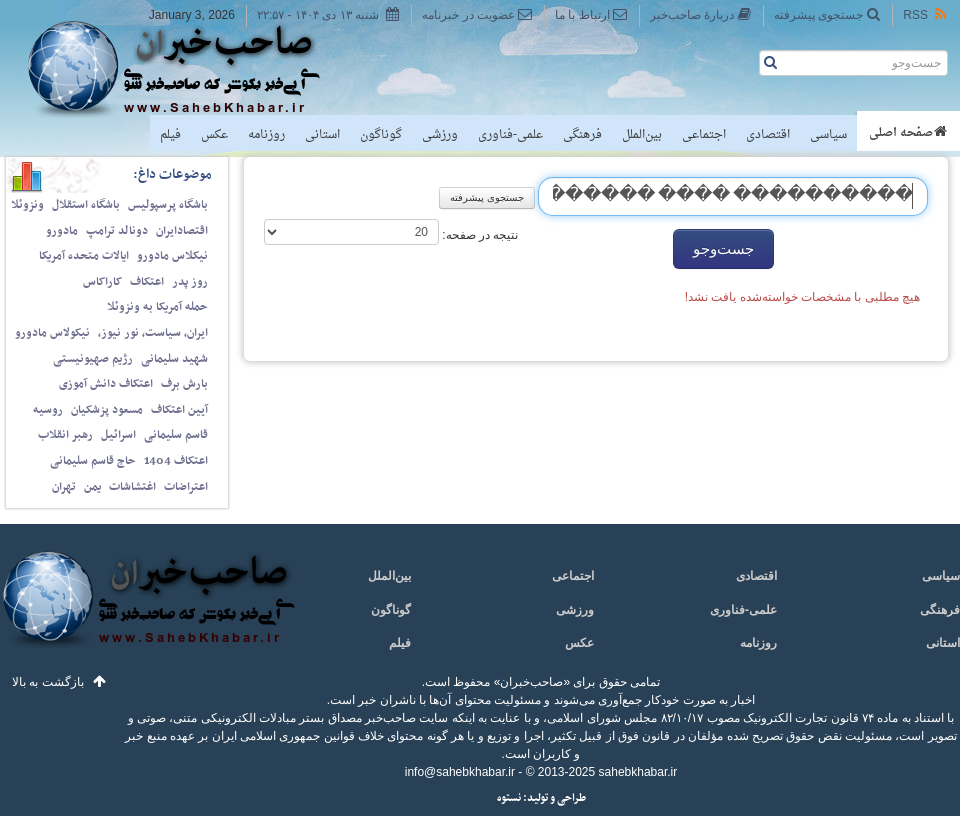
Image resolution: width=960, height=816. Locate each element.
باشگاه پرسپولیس (168, 205)
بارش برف (184, 384)
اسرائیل (118, 435)
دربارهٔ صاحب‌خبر (701, 14)
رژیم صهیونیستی (93, 359)
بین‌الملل (642, 135)
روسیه (48, 410)
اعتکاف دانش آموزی (106, 384)
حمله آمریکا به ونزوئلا (157, 307)
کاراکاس (102, 282)
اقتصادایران (182, 231)
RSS (926, 14)
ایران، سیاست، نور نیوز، (153, 333)
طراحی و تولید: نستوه (541, 798)
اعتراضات (186, 487)
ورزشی (440, 135)
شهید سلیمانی (174, 359)
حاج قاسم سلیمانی (93, 461)
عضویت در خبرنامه (477, 14)
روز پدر (190, 282)
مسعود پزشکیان (107, 410)
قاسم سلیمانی (176, 435)
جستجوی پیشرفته (827, 14)
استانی (322, 135)
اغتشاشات (132, 487)
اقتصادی (768, 135)
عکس (214, 135)
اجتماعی (704, 135)
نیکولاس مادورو (52, 333)
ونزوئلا (27, 205)
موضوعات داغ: (172, 174)
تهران (64, 487)
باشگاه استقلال (86, 205)
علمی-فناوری (510, 135)
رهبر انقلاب (65, 435)
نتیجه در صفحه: (478, 235)
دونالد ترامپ (117, 231)
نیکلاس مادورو (172, 256)
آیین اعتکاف (179, 410)
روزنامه (266, 135)
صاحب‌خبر (187, 68)
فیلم (170, 135)
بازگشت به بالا (48, 682)
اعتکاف (147, 282)
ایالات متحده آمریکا (84, 256)
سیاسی (828, 135)
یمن (92, 487)
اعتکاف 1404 (176, 461)
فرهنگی (582, 135)
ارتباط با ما (591, 14)
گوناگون (381, 135)
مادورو (62, 231)
